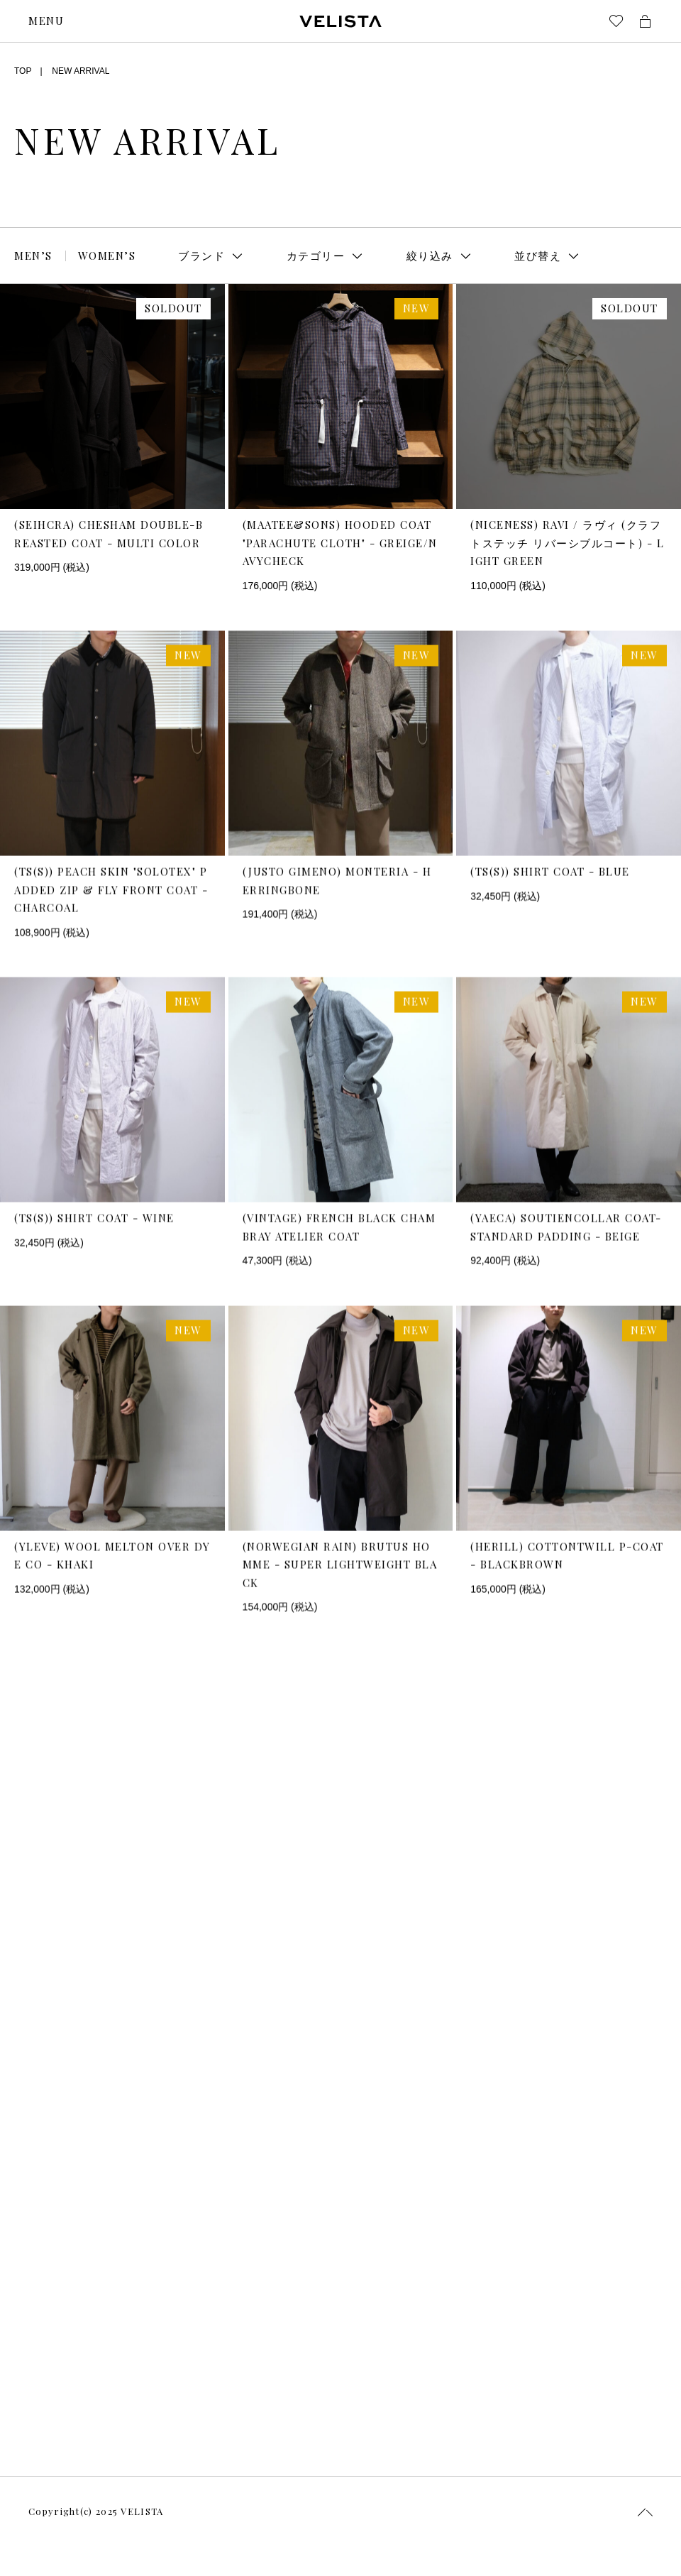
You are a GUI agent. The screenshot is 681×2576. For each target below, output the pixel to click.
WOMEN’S (107, 255)
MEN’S (33, 255)
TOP (22, 71)
